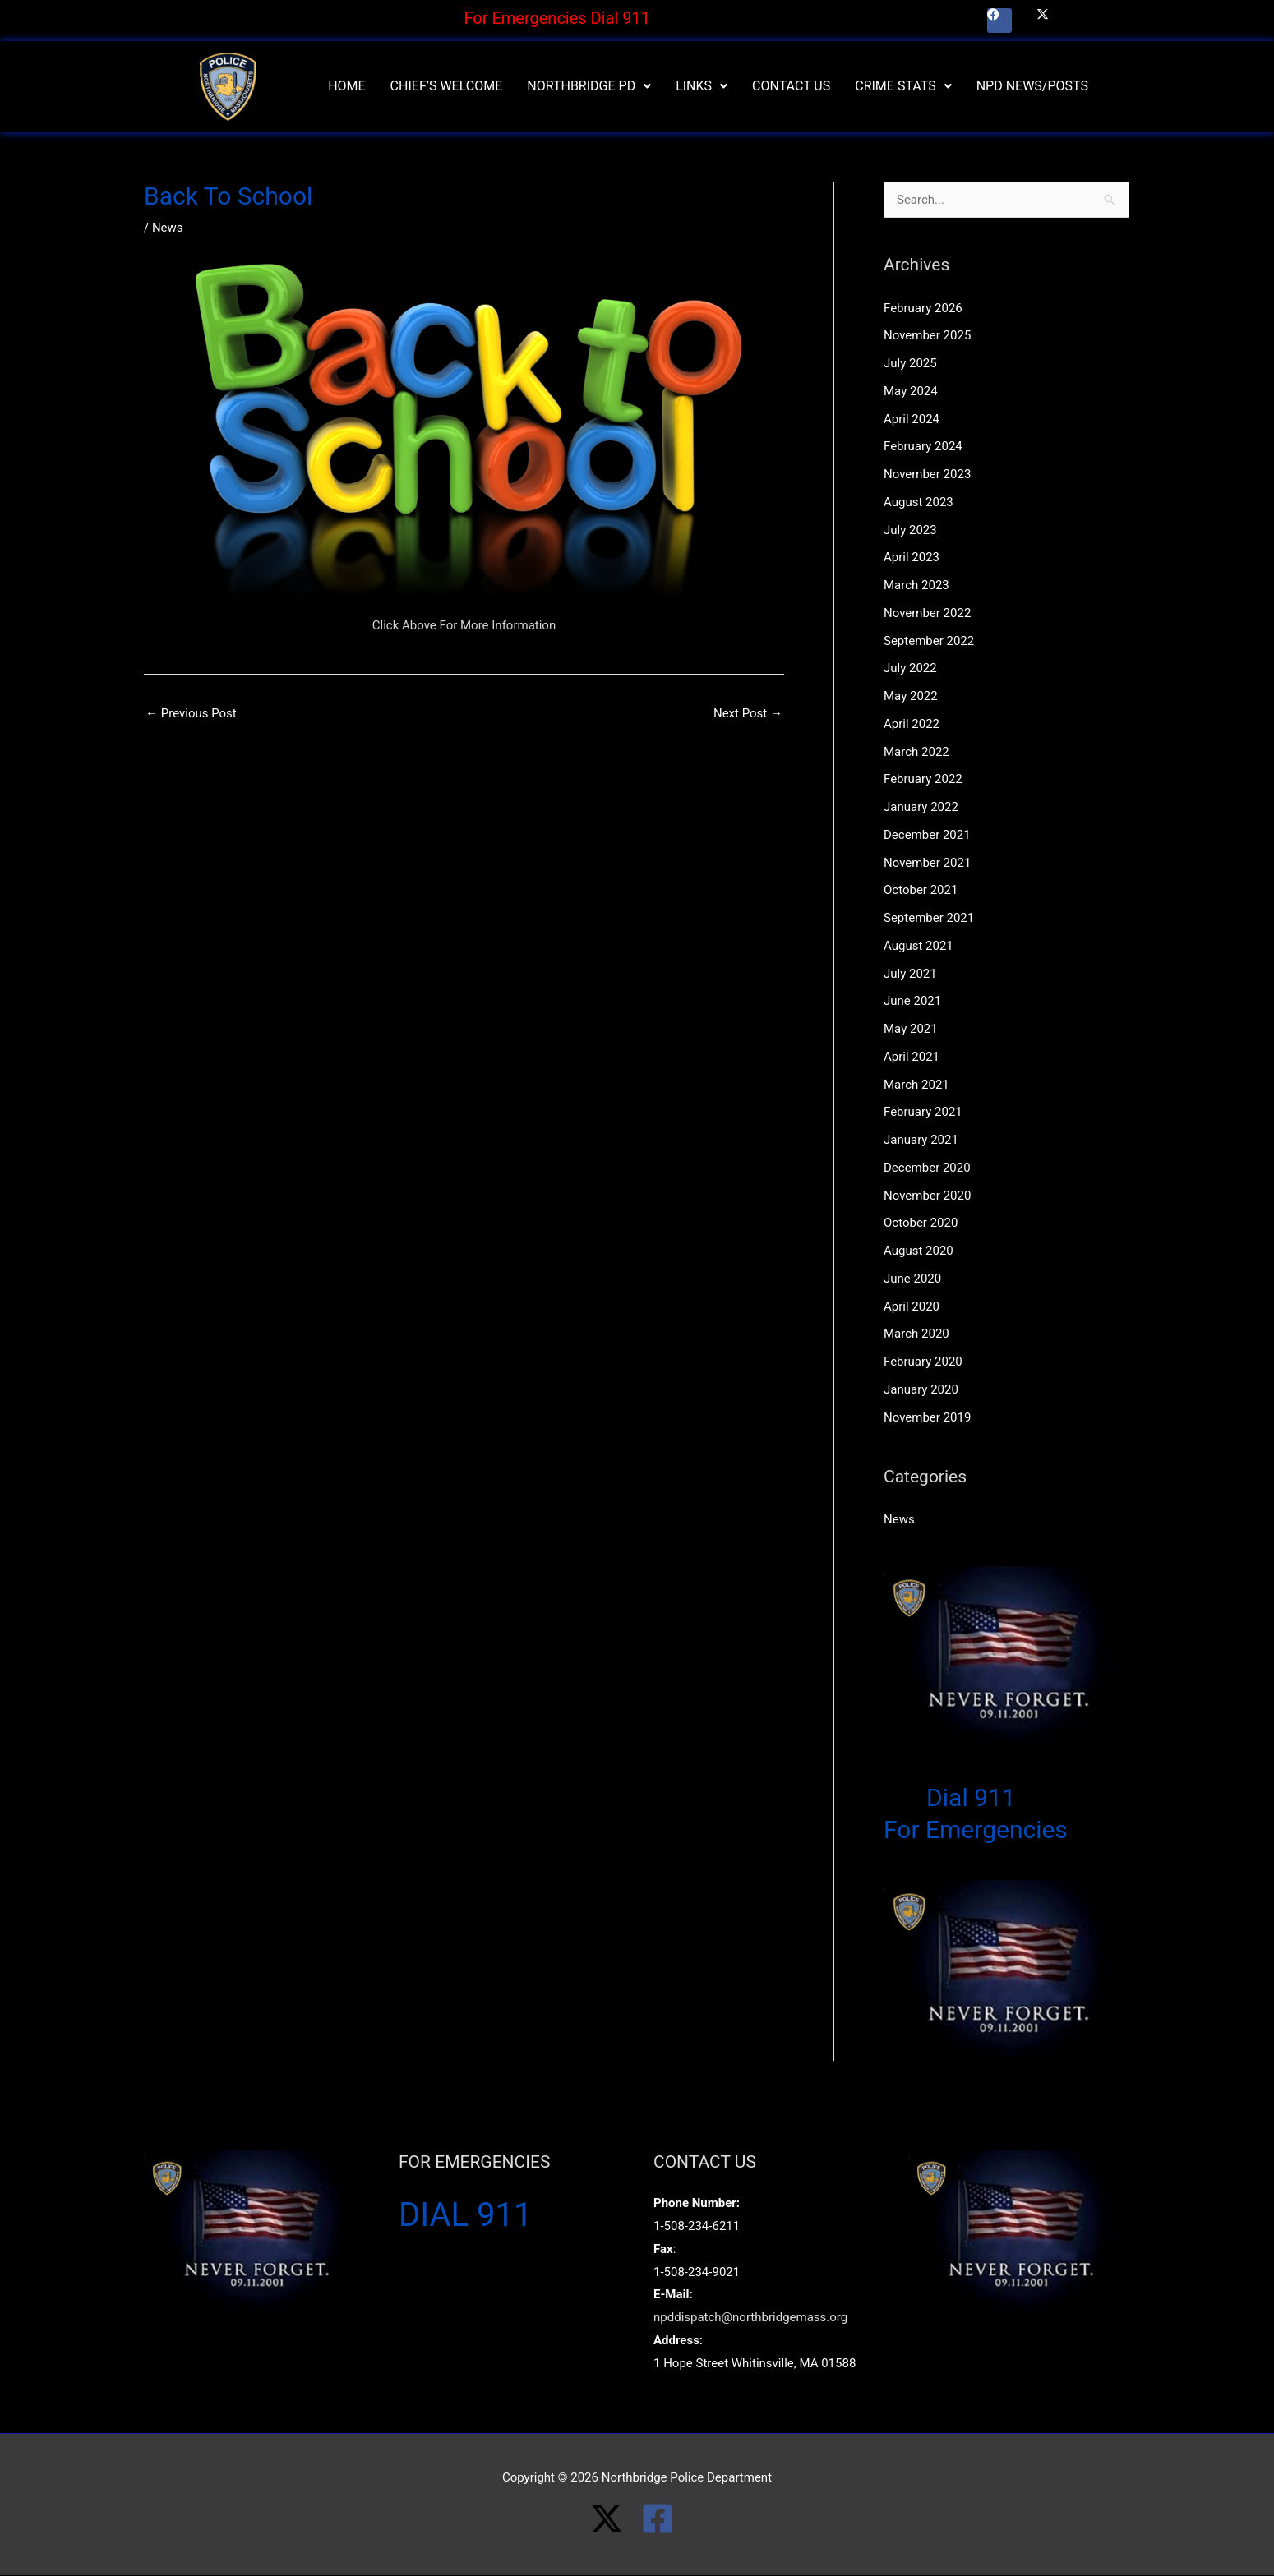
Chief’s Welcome (446, 86)
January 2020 (921, 1389)
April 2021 (911, 1056)
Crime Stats (903, 86)
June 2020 (912, 1278)
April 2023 (911, 557)
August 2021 (918, 945)
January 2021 (921, 1139)
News (167, 227)
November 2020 (927, 1195)
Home (346, 86)
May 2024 (911, 391)
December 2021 (927, 834)
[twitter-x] (615, 2518)
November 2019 (927, 1417)
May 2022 (911, 696)
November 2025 (927, 335)
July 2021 (910, 973)
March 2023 (916, 585)
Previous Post (191, 713)
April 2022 (911, 724)
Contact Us (791, 86)
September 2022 (929, 641)
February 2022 (923, 779)
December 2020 (927, 1167)
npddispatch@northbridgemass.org (750, 2317)
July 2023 (910, 530)
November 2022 (927, 613)
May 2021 (911, 1028)
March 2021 (916, 1084)
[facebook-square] (662, 2518)
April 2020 (911, 1306)
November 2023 (927, 474)
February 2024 (923, 446)
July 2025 (910, 363)
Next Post (747, 713)
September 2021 (929, 917)
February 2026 (923, 308)
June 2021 (912, 1000)
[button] (589, 86)
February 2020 (923, 1361)
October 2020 (921, 1222)
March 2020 (916, 1333)
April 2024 (911, 419)
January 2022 (921, 807)
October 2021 (921, 889)
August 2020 (918, 1250)
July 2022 (910, 668)
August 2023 (918, 502)
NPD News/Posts (1032, 86)
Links (701, 86)
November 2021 (927, 862)
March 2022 (916, 751)
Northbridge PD (589, 86)
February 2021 (923, 1111)
